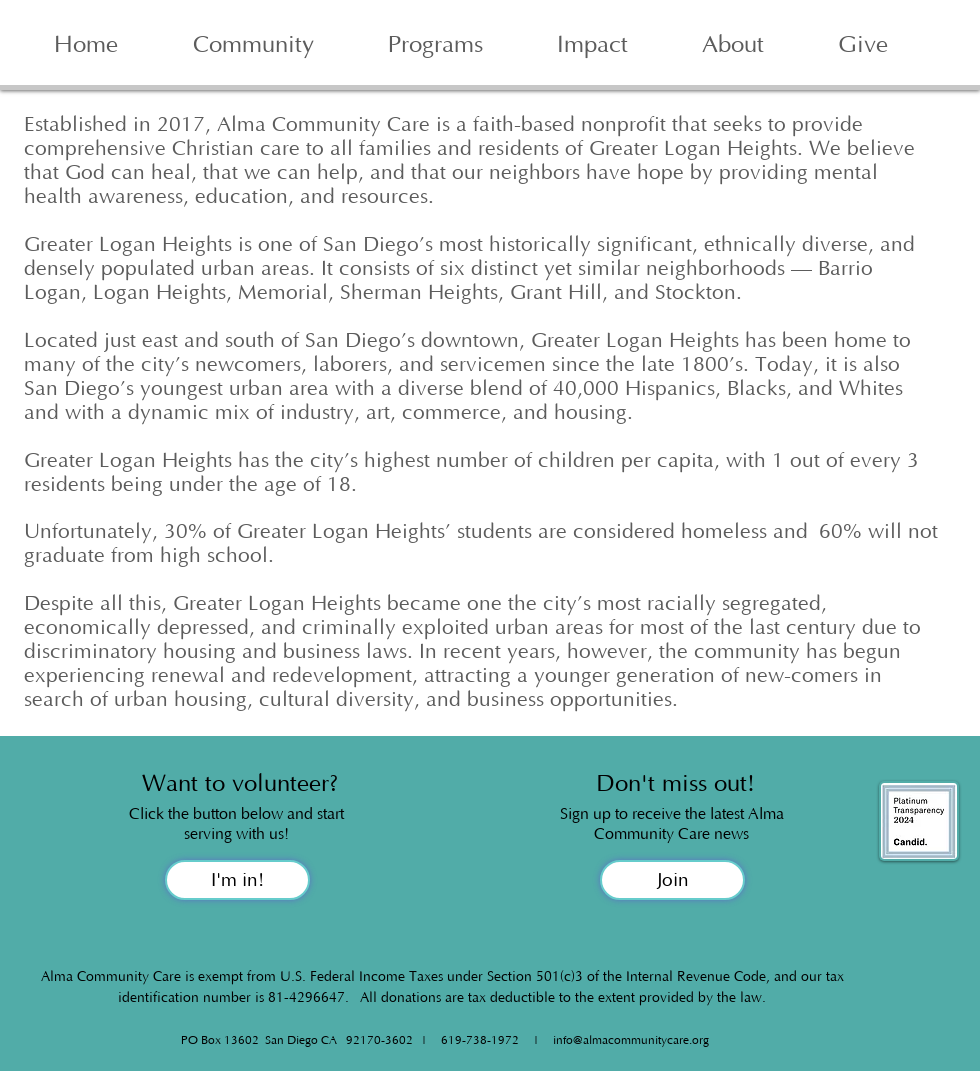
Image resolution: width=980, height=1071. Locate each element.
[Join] (672, 880)
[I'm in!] (237, 880)
